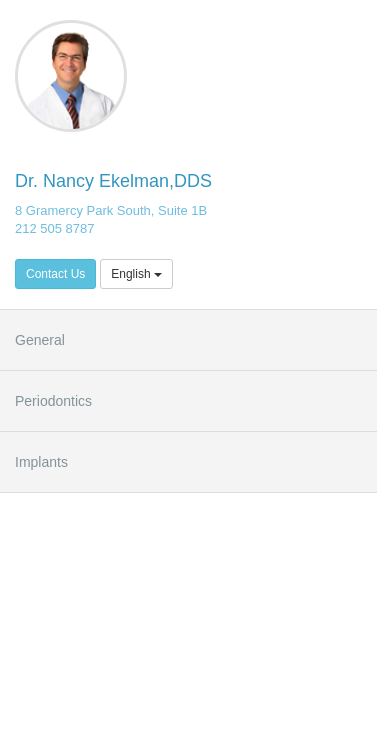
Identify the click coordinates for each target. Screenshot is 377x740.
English (136, 274)
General (40, 340)
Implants (41, 462)
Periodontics (53, 401)
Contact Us (55, 274)
